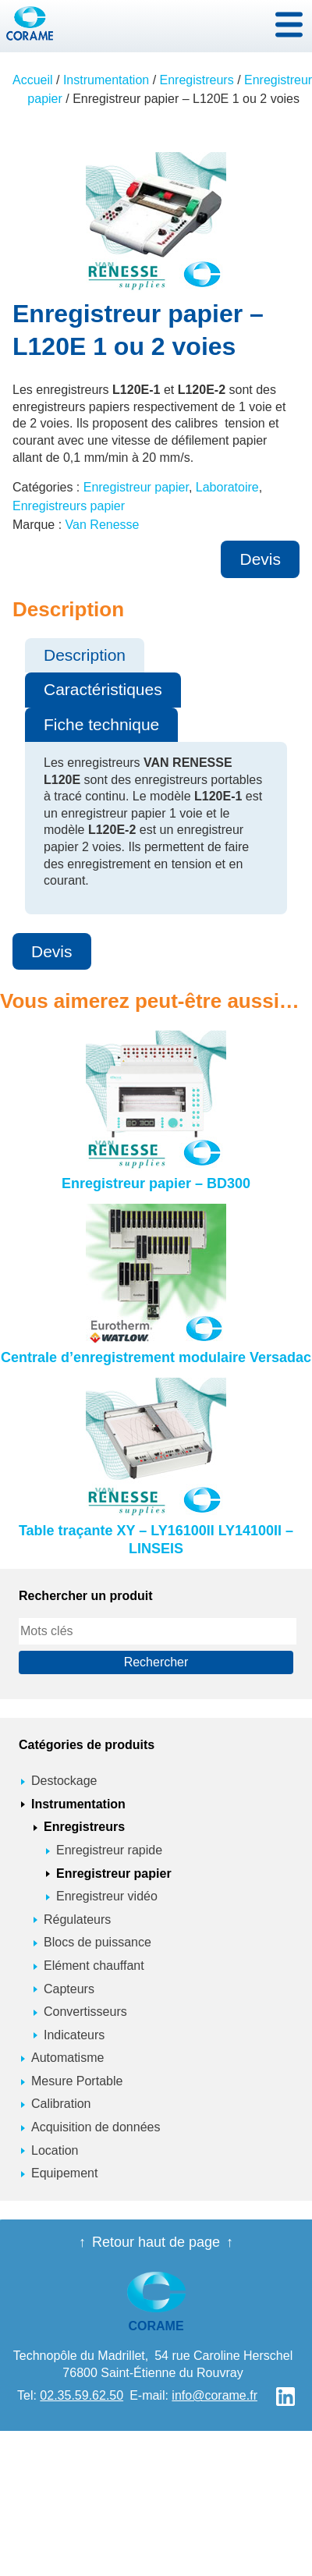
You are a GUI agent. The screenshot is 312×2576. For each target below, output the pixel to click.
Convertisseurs (85, 2011)
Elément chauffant (94, 1965)
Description (85, 655)
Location (55, 2150)
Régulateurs (77, 1919)
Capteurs (69, 1989)
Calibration (60, 2103)
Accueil (32, 80)
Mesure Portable (76, 2081)
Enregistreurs (197, 80)
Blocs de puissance (97, 1942)
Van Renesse (103, 524)
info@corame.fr (214, 2395)
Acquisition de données (95, 2127)
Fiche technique (101, 724)
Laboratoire (227, 487)
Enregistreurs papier (68, 506)
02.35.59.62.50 (81, 2395)
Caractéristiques (103, 689)
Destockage (64, 1780)
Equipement (64, 2173)
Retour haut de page (156, 2242)
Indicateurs (74, 2035)
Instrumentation (106, 80)
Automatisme (67, 2057)
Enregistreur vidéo (107, 1896)
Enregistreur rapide (109, 1850)
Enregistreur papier (136, 487)
